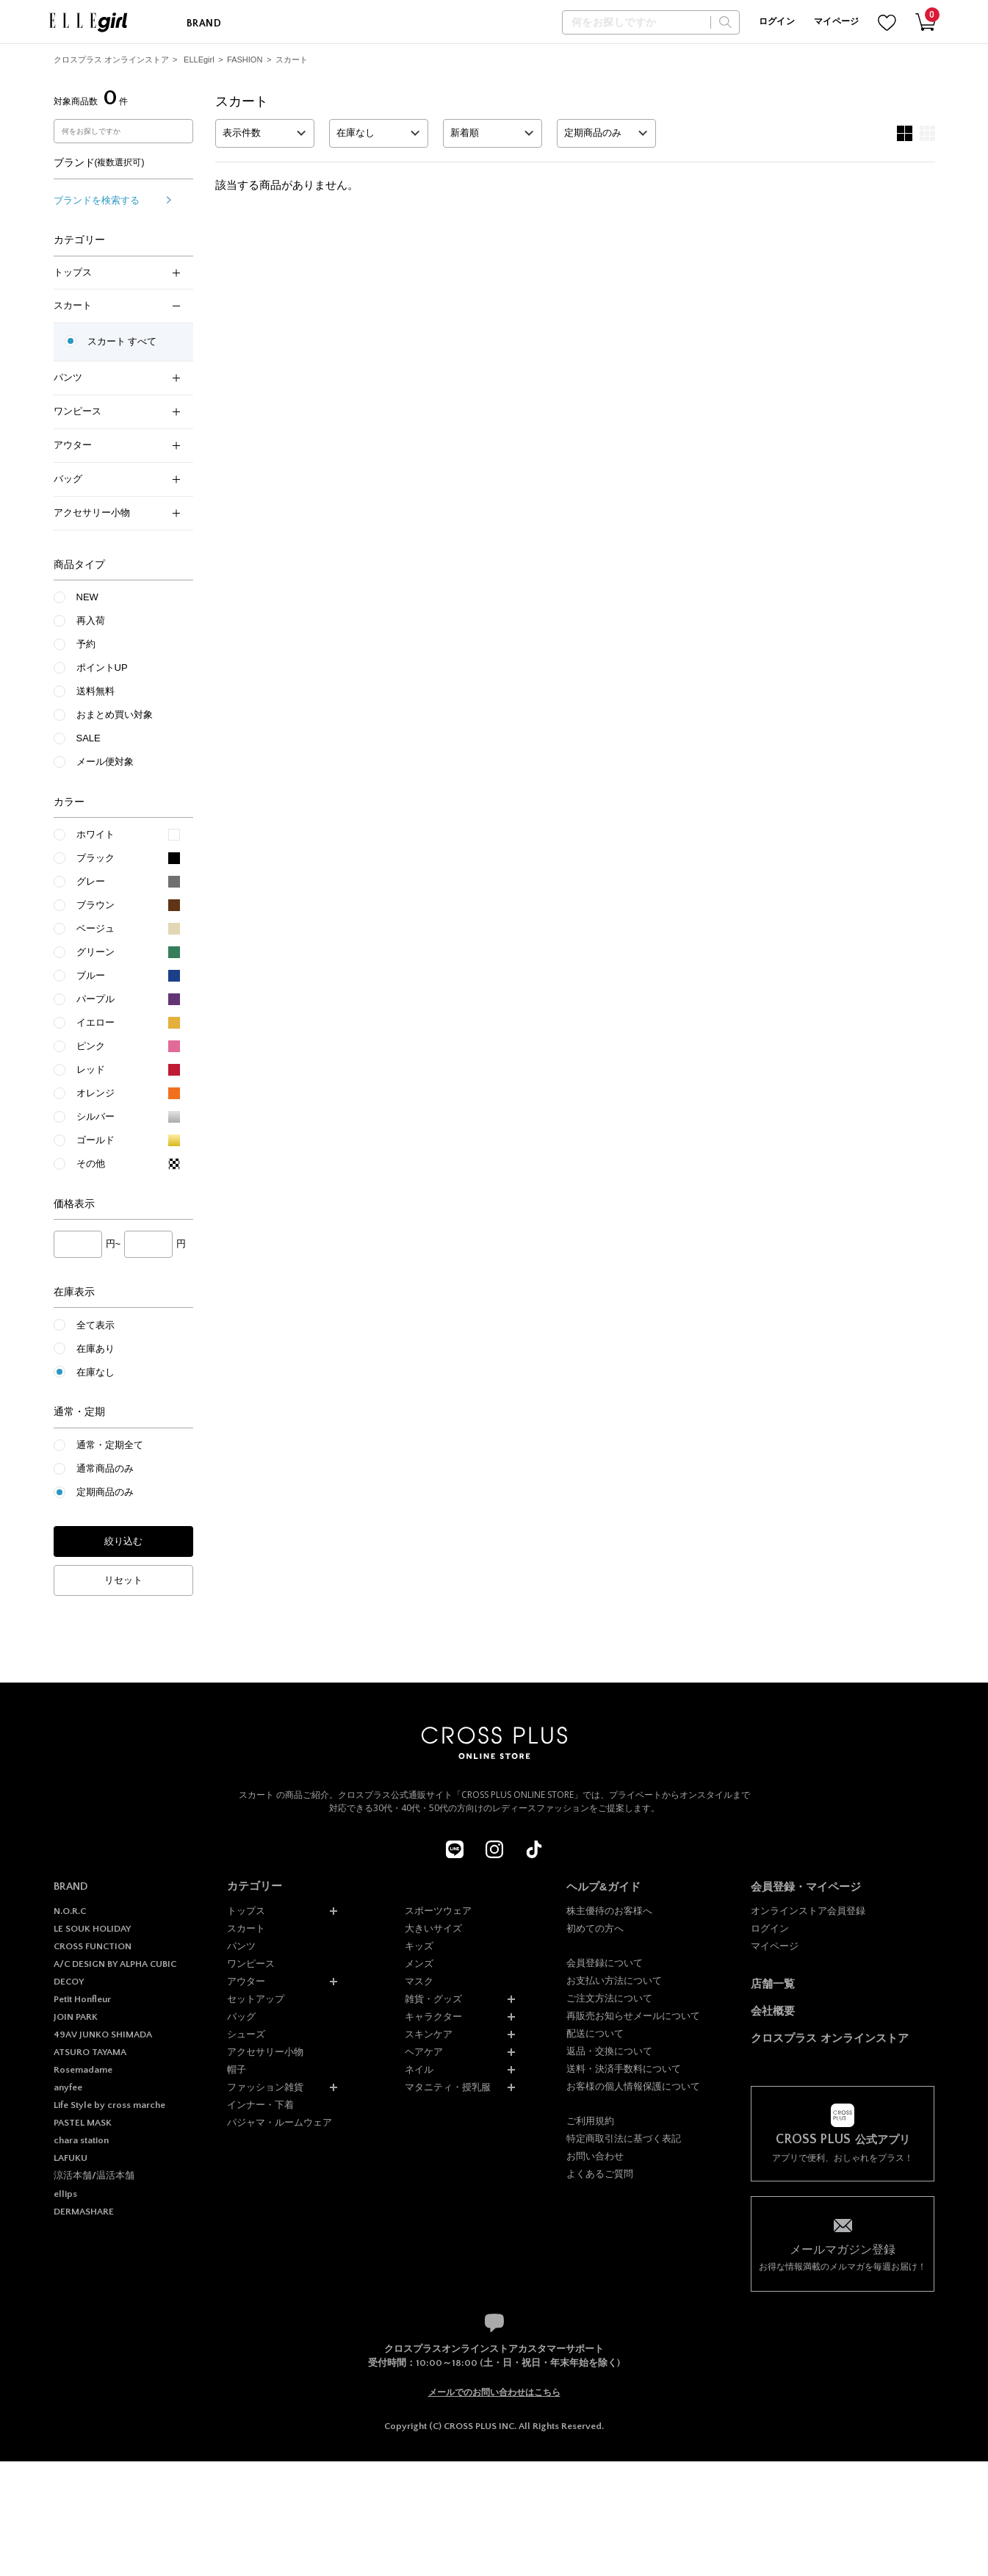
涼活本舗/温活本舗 (94, 2175)
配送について (595, 2033)
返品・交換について (609, 2051)
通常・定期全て (109, 1444)
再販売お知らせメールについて (633, 2015)
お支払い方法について (614, 1980)
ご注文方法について (609, 1998)
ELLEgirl (199, 59)
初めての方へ (595, 1928)
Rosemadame (83, 2070)
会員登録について (604, 1962)
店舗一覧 (773, 1983)
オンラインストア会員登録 (808, 1910)
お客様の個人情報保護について (633, 2086)
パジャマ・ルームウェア (279, 2122)
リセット (123, 1580)
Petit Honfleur (82, 1999)
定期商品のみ (105, 1491)
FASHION (244, 59)
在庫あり (95, 1348)
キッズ (419, 1945)
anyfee (68, 2087)
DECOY (69, 1981)
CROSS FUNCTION (92, 1946)
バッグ (117, 478)
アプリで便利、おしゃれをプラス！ (842, 2148)
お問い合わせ (595, 2156)
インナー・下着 (260, 2104)
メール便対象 (105, 761)
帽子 (236, 2069)
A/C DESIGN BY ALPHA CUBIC (115, 1964)
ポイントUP (102, 667)
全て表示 (95, 1325)
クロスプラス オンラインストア (111, 59)
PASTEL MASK (83, 2123)
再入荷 (90, 620)
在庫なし (95, 1372)
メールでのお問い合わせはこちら (494, 2392)
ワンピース (117, 411)
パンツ (117, 377)
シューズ (246, 2034)
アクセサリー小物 (117, 512)
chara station (81, 2140)
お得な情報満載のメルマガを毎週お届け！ (842, 2257)
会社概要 (773, 2010)
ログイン (777, 21)
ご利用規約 (590, 2120)
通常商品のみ (105, 1468)
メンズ (419, 1963)
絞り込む (123, 1541)
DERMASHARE (84, 2211)
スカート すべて (122, 341)
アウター (117, 444)
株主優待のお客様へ (609, 1910)
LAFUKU (70, 2158)
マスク (419, 1981)
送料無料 (95, 691)
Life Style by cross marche (109, 2105)
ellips (65, 2194)
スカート (291, 59)
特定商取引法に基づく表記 (623, 2138)
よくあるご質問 (599, 2173)
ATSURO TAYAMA (90, 2052)
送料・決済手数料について (623, 2068)
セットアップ (255, 1998)
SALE (88, 738)
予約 (85, 644)
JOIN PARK (76, 2017)
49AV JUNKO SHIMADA (103, 2034)
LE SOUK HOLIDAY (92, 1929)
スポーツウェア (438, 1910)
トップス (117, 272)
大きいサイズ (433, 1928)
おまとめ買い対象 (114, 714)
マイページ (836, 21)
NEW (87, 596)
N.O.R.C (70, 1911)
